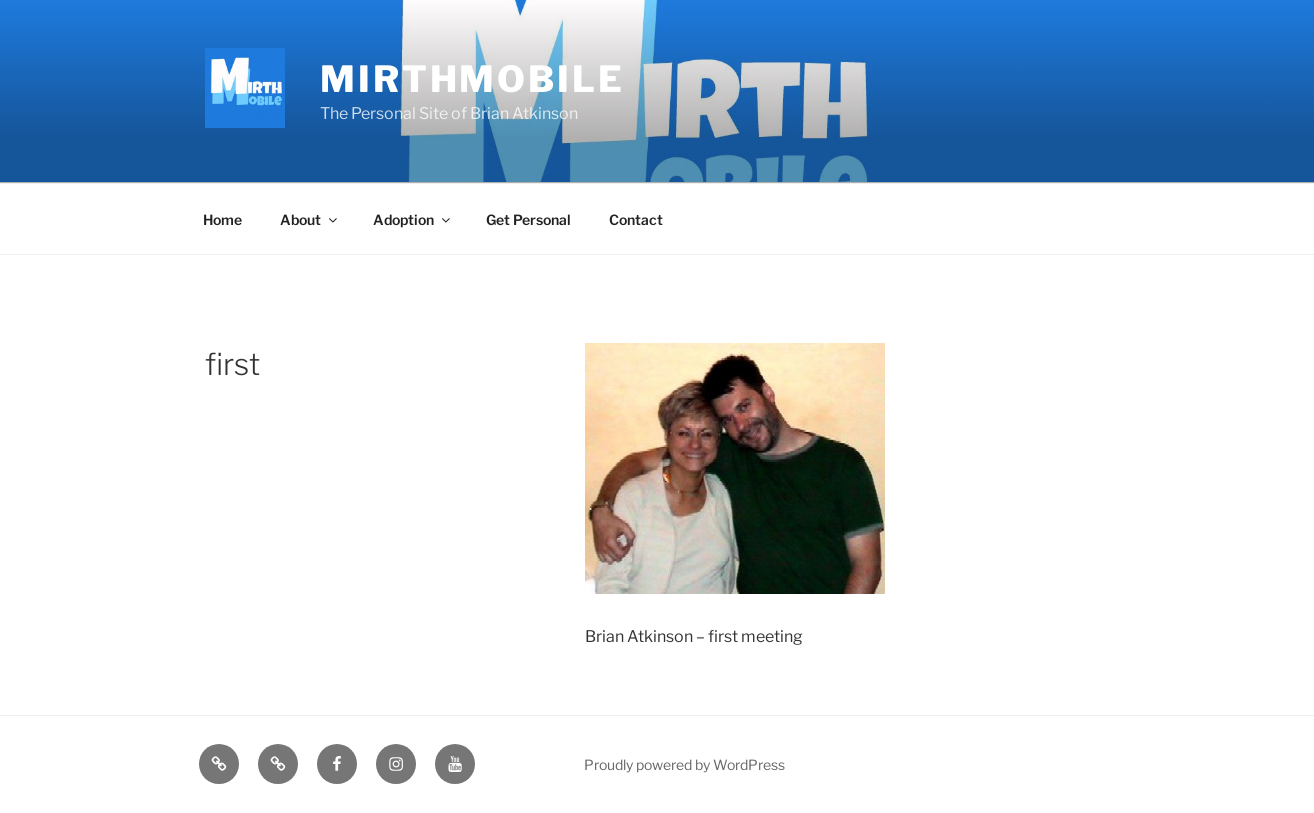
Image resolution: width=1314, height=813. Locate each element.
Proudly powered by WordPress (684, 764)
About (310, 219)
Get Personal (528, 219)
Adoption (413, 219)
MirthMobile (472, 79)
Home (222, 219)
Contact (636, 219)
